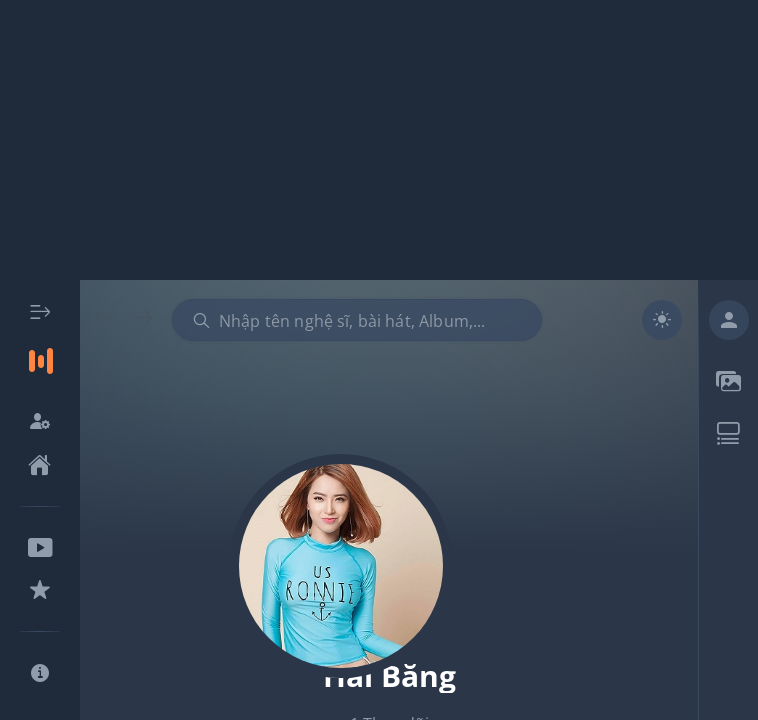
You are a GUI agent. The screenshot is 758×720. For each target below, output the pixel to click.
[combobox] (357, 320)
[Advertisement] (379, 140)
